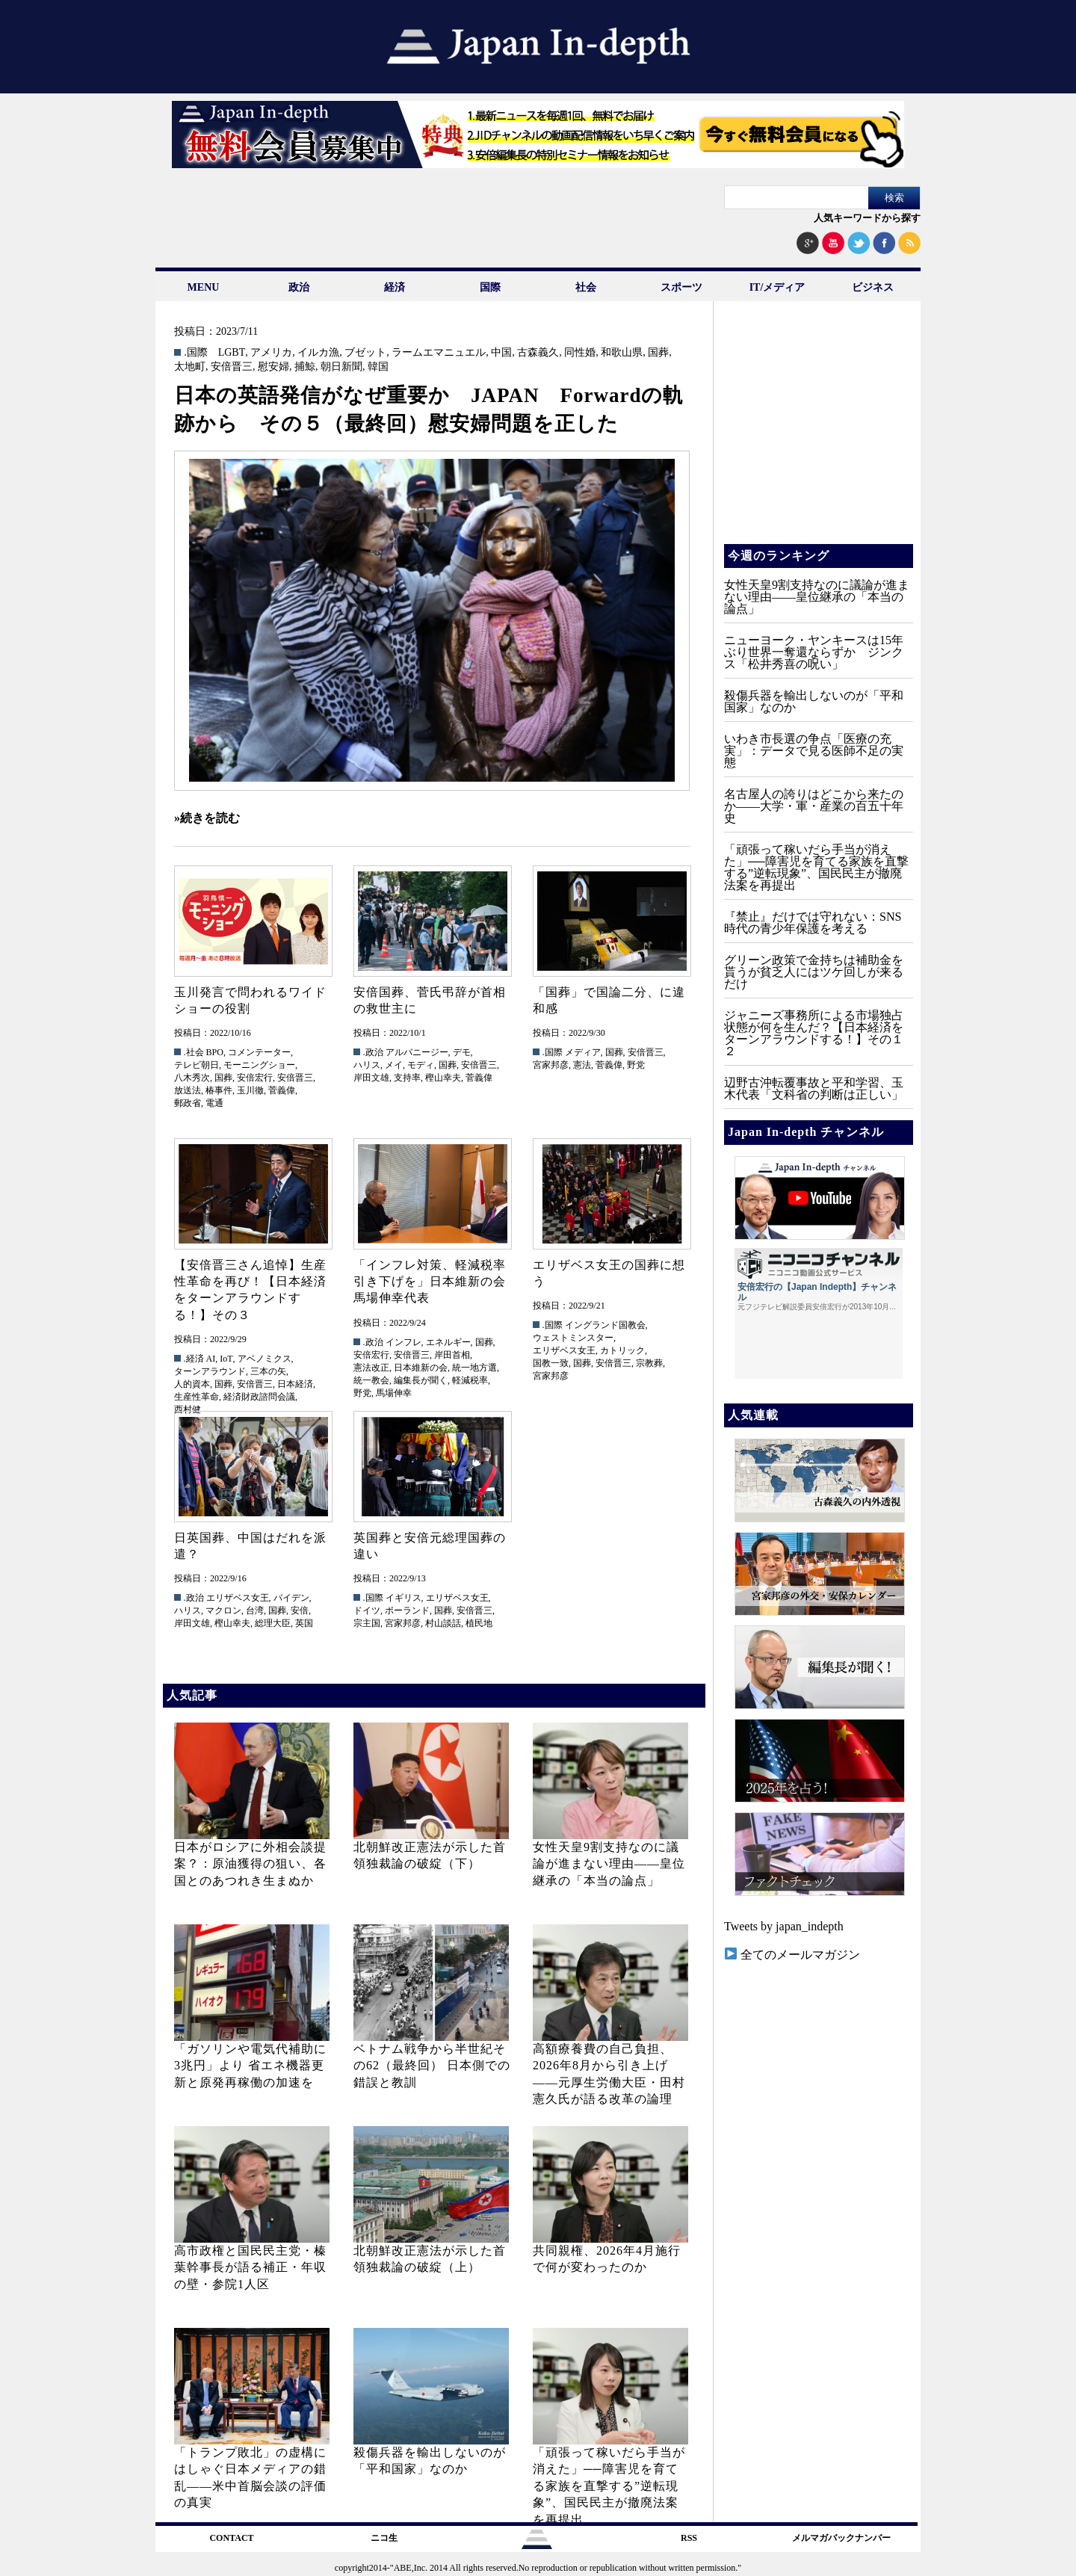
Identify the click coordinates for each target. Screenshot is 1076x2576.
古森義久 (538, 353)
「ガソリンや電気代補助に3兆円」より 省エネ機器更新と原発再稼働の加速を (250, 2065)
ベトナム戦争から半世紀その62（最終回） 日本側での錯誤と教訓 (431, 2065)
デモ (462, 1052)
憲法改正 (371, 1367)
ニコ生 (384, 2538)
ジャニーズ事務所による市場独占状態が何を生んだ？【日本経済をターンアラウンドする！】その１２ (813, 1033)
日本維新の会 (421, 1367)
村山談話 (443, 1623)
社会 (585, 287)
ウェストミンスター (573, 1337)
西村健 (187, 1409)
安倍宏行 (255, 1077)
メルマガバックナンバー (841, 2538)
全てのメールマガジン (792, 1954)
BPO (214, 1052)
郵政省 (187, 1103)
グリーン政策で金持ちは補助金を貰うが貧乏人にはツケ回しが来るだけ (813, 972)
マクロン (223, 1610)
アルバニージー (417, 1052)
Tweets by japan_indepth (784, 1926)
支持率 (407, 1077)
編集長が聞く (421, 1380)
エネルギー (448, 1342)
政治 (298, 287)
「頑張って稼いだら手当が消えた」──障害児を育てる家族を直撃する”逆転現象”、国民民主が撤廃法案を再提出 (609, 2486)
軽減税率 (470, 1380)
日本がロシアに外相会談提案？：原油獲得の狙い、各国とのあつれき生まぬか (250, 1864)
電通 (214, 1103)
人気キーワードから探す (867, 217)
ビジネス (873, 287)
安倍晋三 (232, 367)
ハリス (366, 1064)
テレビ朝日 (196, 1064)
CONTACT (231, 2538)
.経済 (194, 1358)
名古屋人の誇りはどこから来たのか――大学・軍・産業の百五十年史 (813, 806)
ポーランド (407, 1610)
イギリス (403, 1597)
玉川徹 (250, 1090)
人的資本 (192, 1384)
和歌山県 (622, 353)
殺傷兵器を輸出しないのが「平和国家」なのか (813, 701)
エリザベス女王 (564, 1350)
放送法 (187, 1090)
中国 (501, 353)
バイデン (291, 1597)
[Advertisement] (817, 433)
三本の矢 (268, 1371)
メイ (394, 1064)
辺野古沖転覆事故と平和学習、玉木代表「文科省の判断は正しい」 (813, 1088)
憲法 (582, 1064)
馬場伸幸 (394, 1393)
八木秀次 (192, 1077)
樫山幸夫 (443, 1077)
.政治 (373, 1052)
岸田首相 (452, 1354)
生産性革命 (196, 1396)
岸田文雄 (371, 1077)
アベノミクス (264, 1358)
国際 (490, 287)
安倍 (300, 1610)
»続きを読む (207, 818)
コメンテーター (259, 1052)
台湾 (255, 1610)
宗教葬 (649, 1363)
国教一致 (551, 1363)
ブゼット (365, 353)
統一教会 (371, 1380)
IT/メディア (777, 287)
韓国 (378, 367)
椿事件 (218, 1090)
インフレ (403, 1342)
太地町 (189, 367)
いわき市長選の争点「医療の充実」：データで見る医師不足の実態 (813, 750)
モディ (420, 1064)
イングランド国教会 (605, 1325)
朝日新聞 (341, 367)
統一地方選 (474, 1367)
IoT (226, 1358)
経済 (394, 287)
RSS (689, 2538)
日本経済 (295, 1384)
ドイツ (366, 1610)
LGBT (232, 353)
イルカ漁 (318, 353)
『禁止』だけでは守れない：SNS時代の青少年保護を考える (812, 922)
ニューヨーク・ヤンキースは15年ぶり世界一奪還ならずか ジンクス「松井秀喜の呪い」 (813, 652)
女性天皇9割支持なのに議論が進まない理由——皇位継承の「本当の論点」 (609, 1864)
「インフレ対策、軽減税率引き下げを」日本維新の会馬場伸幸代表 (429, 1281)
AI (211, 1358)
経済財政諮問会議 (259, 1396)
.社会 (194, 1052)
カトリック (622, 1350)
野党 (636, 1064)
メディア (583, 1052)
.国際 (196, 353)
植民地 (479, 1623)
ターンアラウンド (210, 1371)
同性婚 (580, 353)
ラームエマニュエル (439, 353)
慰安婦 (273, 367)
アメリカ (271, 353)
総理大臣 (273, 1623)
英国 (304, 1623)
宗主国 (366, 1623)
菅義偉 (281, 1090)
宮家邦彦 (551, 1064)
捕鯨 (304, 367)
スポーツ (681, 287)
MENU (204, 287)
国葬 (658, 353)
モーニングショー (259, 1064)
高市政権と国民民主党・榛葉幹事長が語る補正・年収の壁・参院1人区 (250, 2267)
